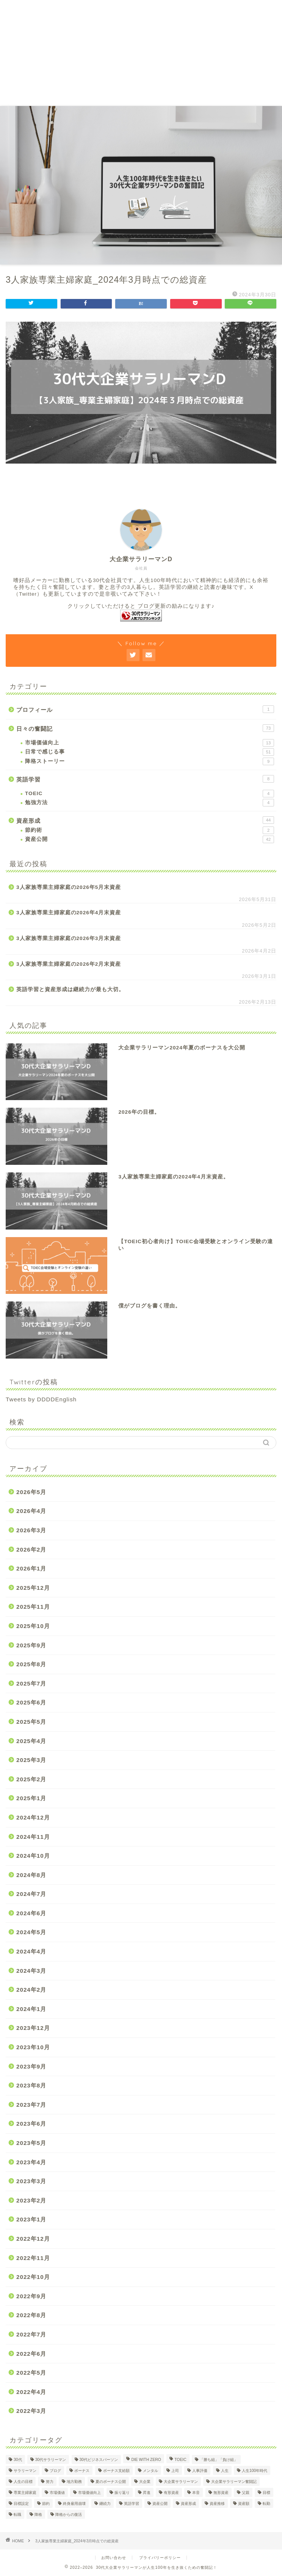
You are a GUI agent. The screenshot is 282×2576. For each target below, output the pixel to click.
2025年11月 (33, 1606)
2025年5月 (31, 1721)
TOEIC (149, 793)
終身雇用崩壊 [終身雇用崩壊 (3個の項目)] (74, 2503)
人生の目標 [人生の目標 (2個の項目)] (23, 2481)
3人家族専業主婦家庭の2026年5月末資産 (68, 887)
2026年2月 (31, 1549)
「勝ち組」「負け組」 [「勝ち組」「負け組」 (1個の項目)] (219, 2460)
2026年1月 (31, 1568)
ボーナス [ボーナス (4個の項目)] (81, 2471)
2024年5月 (31, 1932)
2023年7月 (31, 2104)
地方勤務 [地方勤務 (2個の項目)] (74, 2481)
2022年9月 (31, 2296)
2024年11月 (33, 1837)
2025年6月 (31, 1702)
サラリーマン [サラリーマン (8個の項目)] (25, 2471)
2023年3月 (31, 2181)
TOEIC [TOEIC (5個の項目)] (180, 2460)
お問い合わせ (113, 2558)
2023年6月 (31, 2123)
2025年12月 (33, 1588)
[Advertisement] (141, 53)
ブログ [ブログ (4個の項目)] (55, 2471)
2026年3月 (31, 1530)
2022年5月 (31, 2372)
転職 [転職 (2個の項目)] (17, 2514)
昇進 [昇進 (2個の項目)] (146, 2492)
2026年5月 (31, 1492)
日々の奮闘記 (145, 728)
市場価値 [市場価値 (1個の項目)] (57, 2492)
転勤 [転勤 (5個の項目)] (266, 2503)
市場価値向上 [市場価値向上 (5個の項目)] (89, 2492)
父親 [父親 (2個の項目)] (245, 2492)
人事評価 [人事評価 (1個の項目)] (199, 2471)
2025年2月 (31, 1779)
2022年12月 (33, 2238)
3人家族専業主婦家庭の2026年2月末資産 (68, 964)
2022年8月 (31, 2315)
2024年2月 (31, 1989)
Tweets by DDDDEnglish (41, 1399)
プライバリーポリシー (160, 2558)
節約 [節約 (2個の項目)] (46, 2503)
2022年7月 (31, 2334)
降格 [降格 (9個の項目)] (38, 2514)
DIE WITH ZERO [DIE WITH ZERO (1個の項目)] (146, 2460)
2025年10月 (33, 1626)
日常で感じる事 (149, 752)
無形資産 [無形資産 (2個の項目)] (221, 2492)
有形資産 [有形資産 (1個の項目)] (171, 2492)
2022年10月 (33, 2277)
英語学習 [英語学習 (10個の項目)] (131, 2503)
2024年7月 (31, 1894)
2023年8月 (31, 2085)
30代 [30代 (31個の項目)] (18, 2460)
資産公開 (149, 839)
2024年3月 (31, 1970)
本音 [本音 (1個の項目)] (196, 2492)
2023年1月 (31, 2219)
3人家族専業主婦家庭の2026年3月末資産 (68, 938)
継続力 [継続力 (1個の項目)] (105, 2503)
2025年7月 (31, 1683)
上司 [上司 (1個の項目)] (175, 2471)
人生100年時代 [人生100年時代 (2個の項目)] (254, 2471)
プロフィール (145, 709)
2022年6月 (31, 2353)
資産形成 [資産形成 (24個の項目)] (188, 2503)
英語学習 (145, 779)
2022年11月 (33, 2258)
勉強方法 (149, 802)
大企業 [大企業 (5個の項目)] (144, 2481)
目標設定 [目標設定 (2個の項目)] (21, 2503)
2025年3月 (31, 1760)
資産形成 (145, 820)
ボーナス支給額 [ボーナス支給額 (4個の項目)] (116, 2471)
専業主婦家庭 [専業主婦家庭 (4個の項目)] (25, 2492)
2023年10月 (33, 2047)
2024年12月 (33, 1817)
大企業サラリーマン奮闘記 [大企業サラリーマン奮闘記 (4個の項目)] (234, 2481)
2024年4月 (31, 1951)
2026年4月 (31, 1511)
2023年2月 (31, 2200)
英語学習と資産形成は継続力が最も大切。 (70, 989)
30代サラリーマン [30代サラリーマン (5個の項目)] (50, 2460)
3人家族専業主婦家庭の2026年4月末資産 (68, 912)
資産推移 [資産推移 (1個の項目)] (217, 2503)
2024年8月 (31, 1875)
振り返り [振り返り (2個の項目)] (122, 2492)
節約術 (149, 830)
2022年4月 (31, 2392)
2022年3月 (31, 2411)
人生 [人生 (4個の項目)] (225, 2471)
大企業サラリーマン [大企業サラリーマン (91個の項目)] (181, 2481)
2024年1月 (31, 2009)
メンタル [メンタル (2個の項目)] (150, 2471)
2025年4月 (31, 1741)
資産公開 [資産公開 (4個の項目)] (160, 2503)
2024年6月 (31, 1913)
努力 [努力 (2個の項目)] (49, 2481)
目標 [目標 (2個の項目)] (266, 2492)
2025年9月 (31, 1645)
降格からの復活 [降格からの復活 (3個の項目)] (68, 2514)
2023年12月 (33, 2028)
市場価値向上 (149, 743)
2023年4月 (31, 2162)
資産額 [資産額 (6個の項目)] (243, 2503)
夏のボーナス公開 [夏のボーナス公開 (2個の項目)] (111, 2481)
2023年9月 (31, 2066)
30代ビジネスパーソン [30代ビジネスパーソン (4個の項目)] (99, 2460)
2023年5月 (31, 2143)
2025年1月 (31, 1798)
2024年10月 (33, 1855)
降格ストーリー (149, 761)
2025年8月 (31, 1664)
